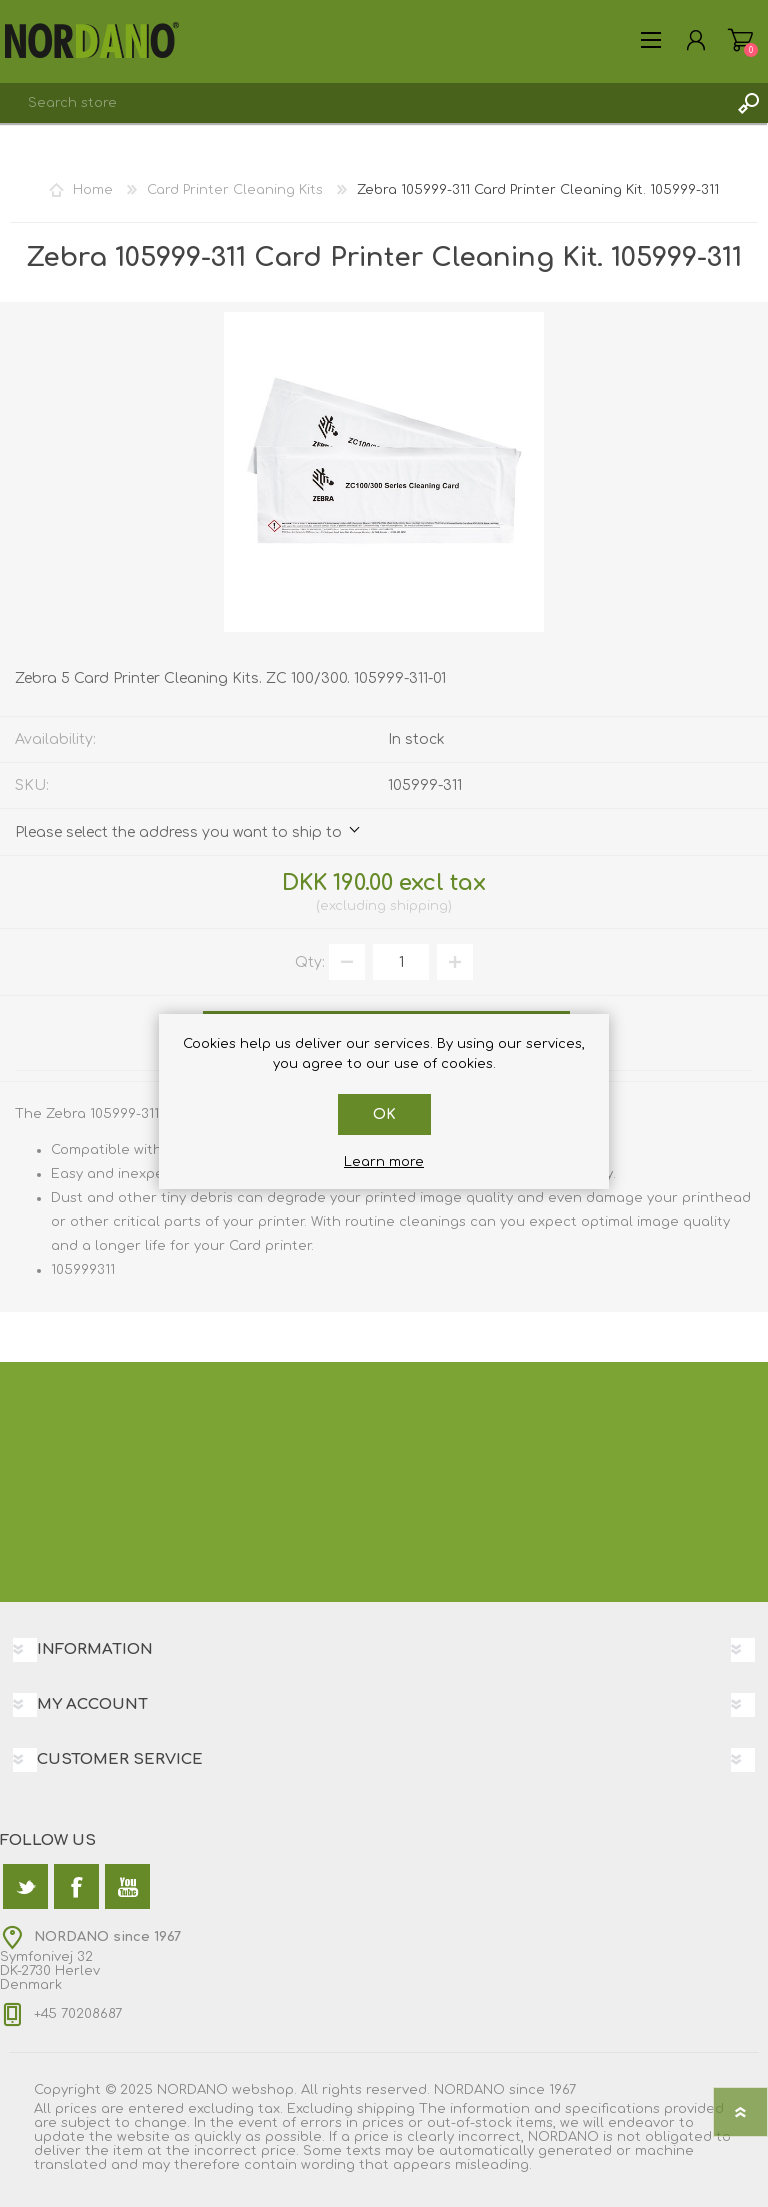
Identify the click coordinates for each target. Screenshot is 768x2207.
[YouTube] (127, 1886)
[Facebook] (76, 1886)
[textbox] (364, 103)
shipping (419, 906)
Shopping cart (740, 40)
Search (748, 103)
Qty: (310, 962)
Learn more (384, 1162)
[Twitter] (25, 1886)
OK (384, 1114)
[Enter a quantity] (401, 962)
